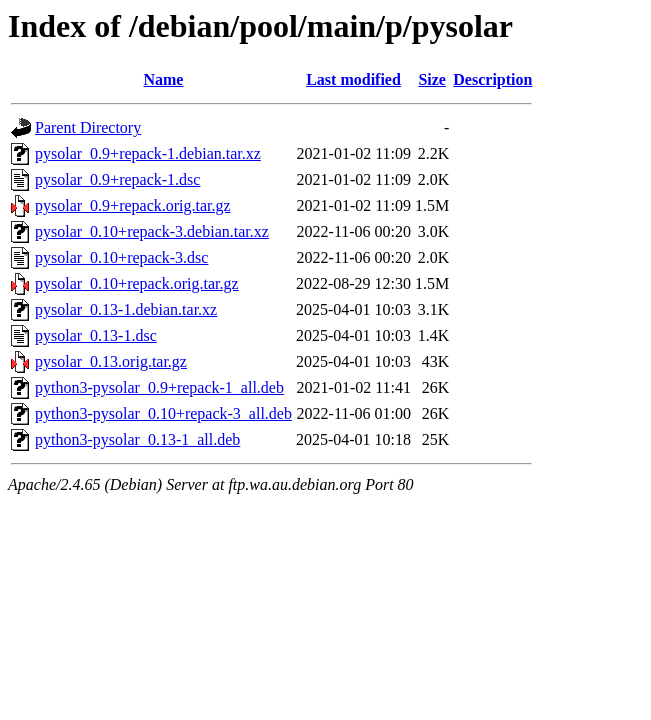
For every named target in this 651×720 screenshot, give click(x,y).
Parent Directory (88, 127)
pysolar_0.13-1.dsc (96, 335)
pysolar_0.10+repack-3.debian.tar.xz (152, 231)
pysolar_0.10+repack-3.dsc (121, 257)
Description (492, 79)
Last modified (353, 79)
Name (163, 79)
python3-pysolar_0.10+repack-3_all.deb (163, 413)
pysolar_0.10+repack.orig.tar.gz (137, 283)
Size (432, 79)
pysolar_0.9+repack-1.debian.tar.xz (148, 153)
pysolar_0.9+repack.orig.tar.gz (133, 205)
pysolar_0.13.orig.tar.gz (111, 361)
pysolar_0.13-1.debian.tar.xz (126, 309)
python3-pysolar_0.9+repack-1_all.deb (159, 387)
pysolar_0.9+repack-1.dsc (117, 179)
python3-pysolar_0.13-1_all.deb (137, 439)
